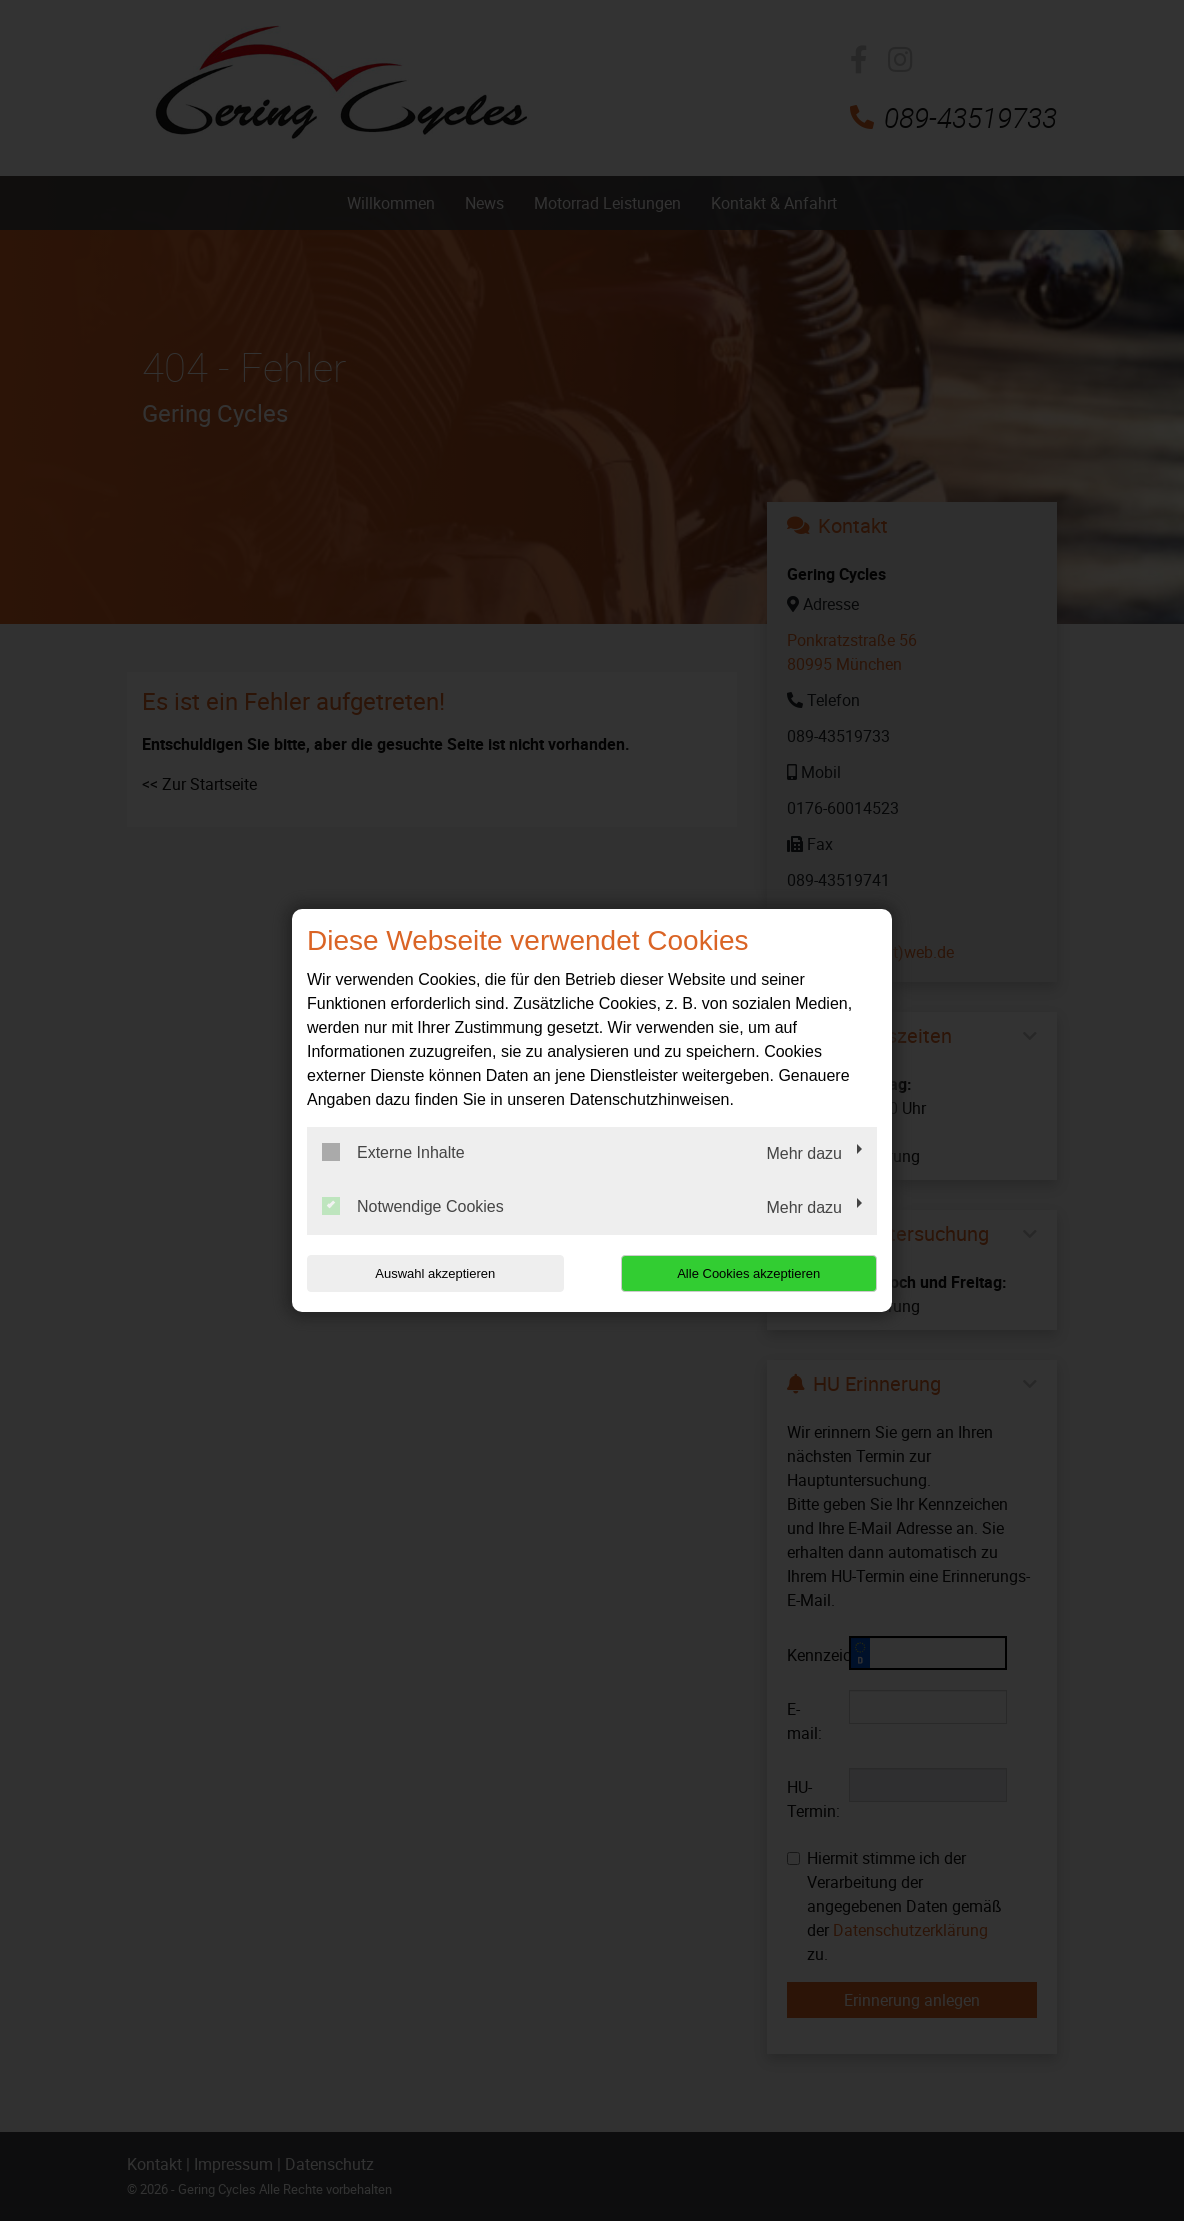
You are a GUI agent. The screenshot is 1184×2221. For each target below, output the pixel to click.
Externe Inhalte (393, 1152)
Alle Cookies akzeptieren (748, 1273)
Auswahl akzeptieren (435, 1273)
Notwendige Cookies (413, 1206)
